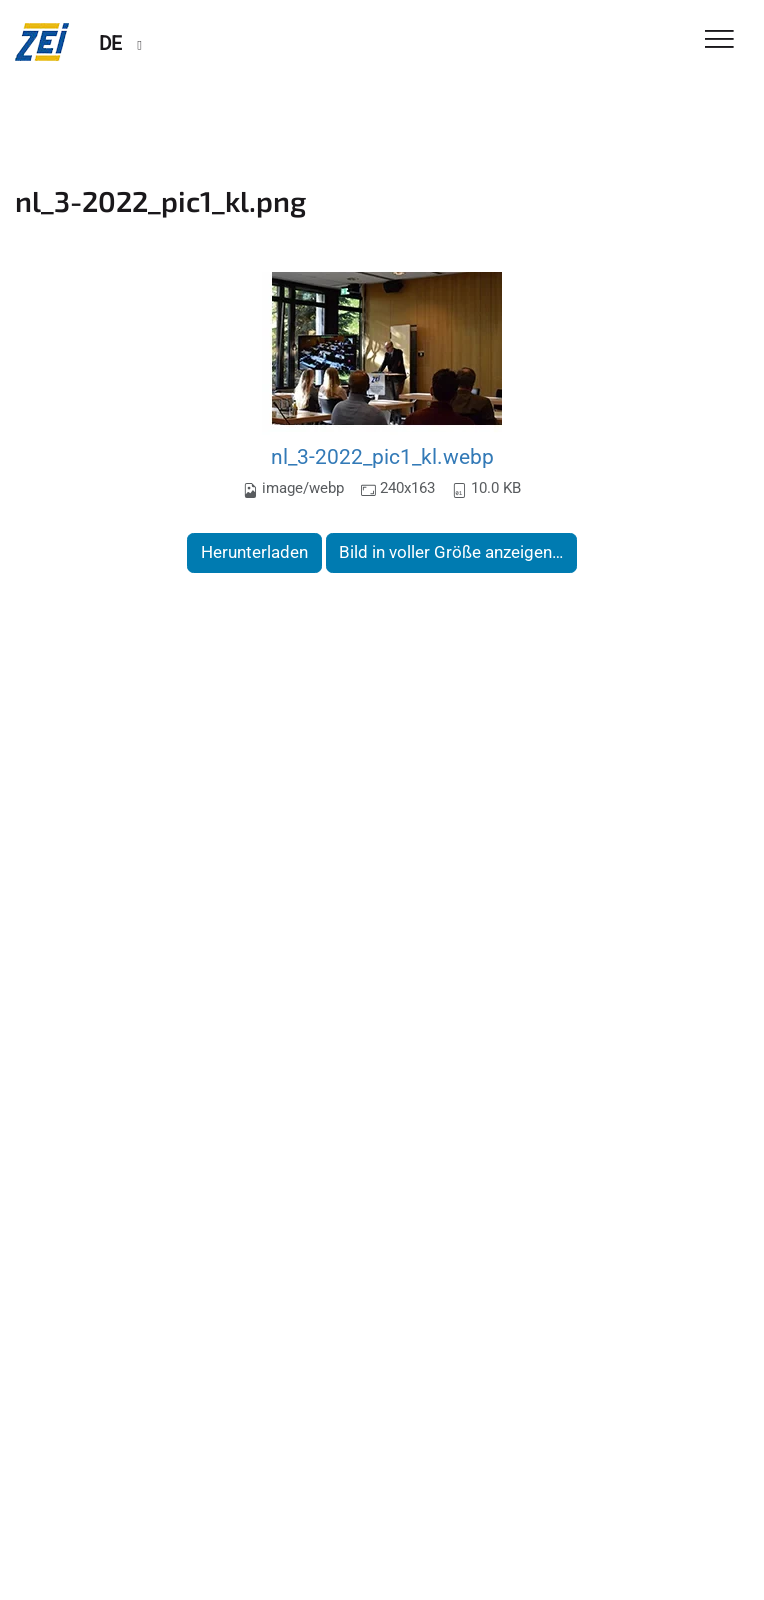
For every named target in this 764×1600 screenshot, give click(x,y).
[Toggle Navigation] (719, 40)
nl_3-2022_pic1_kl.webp (382, 456)
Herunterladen (254, 552)
